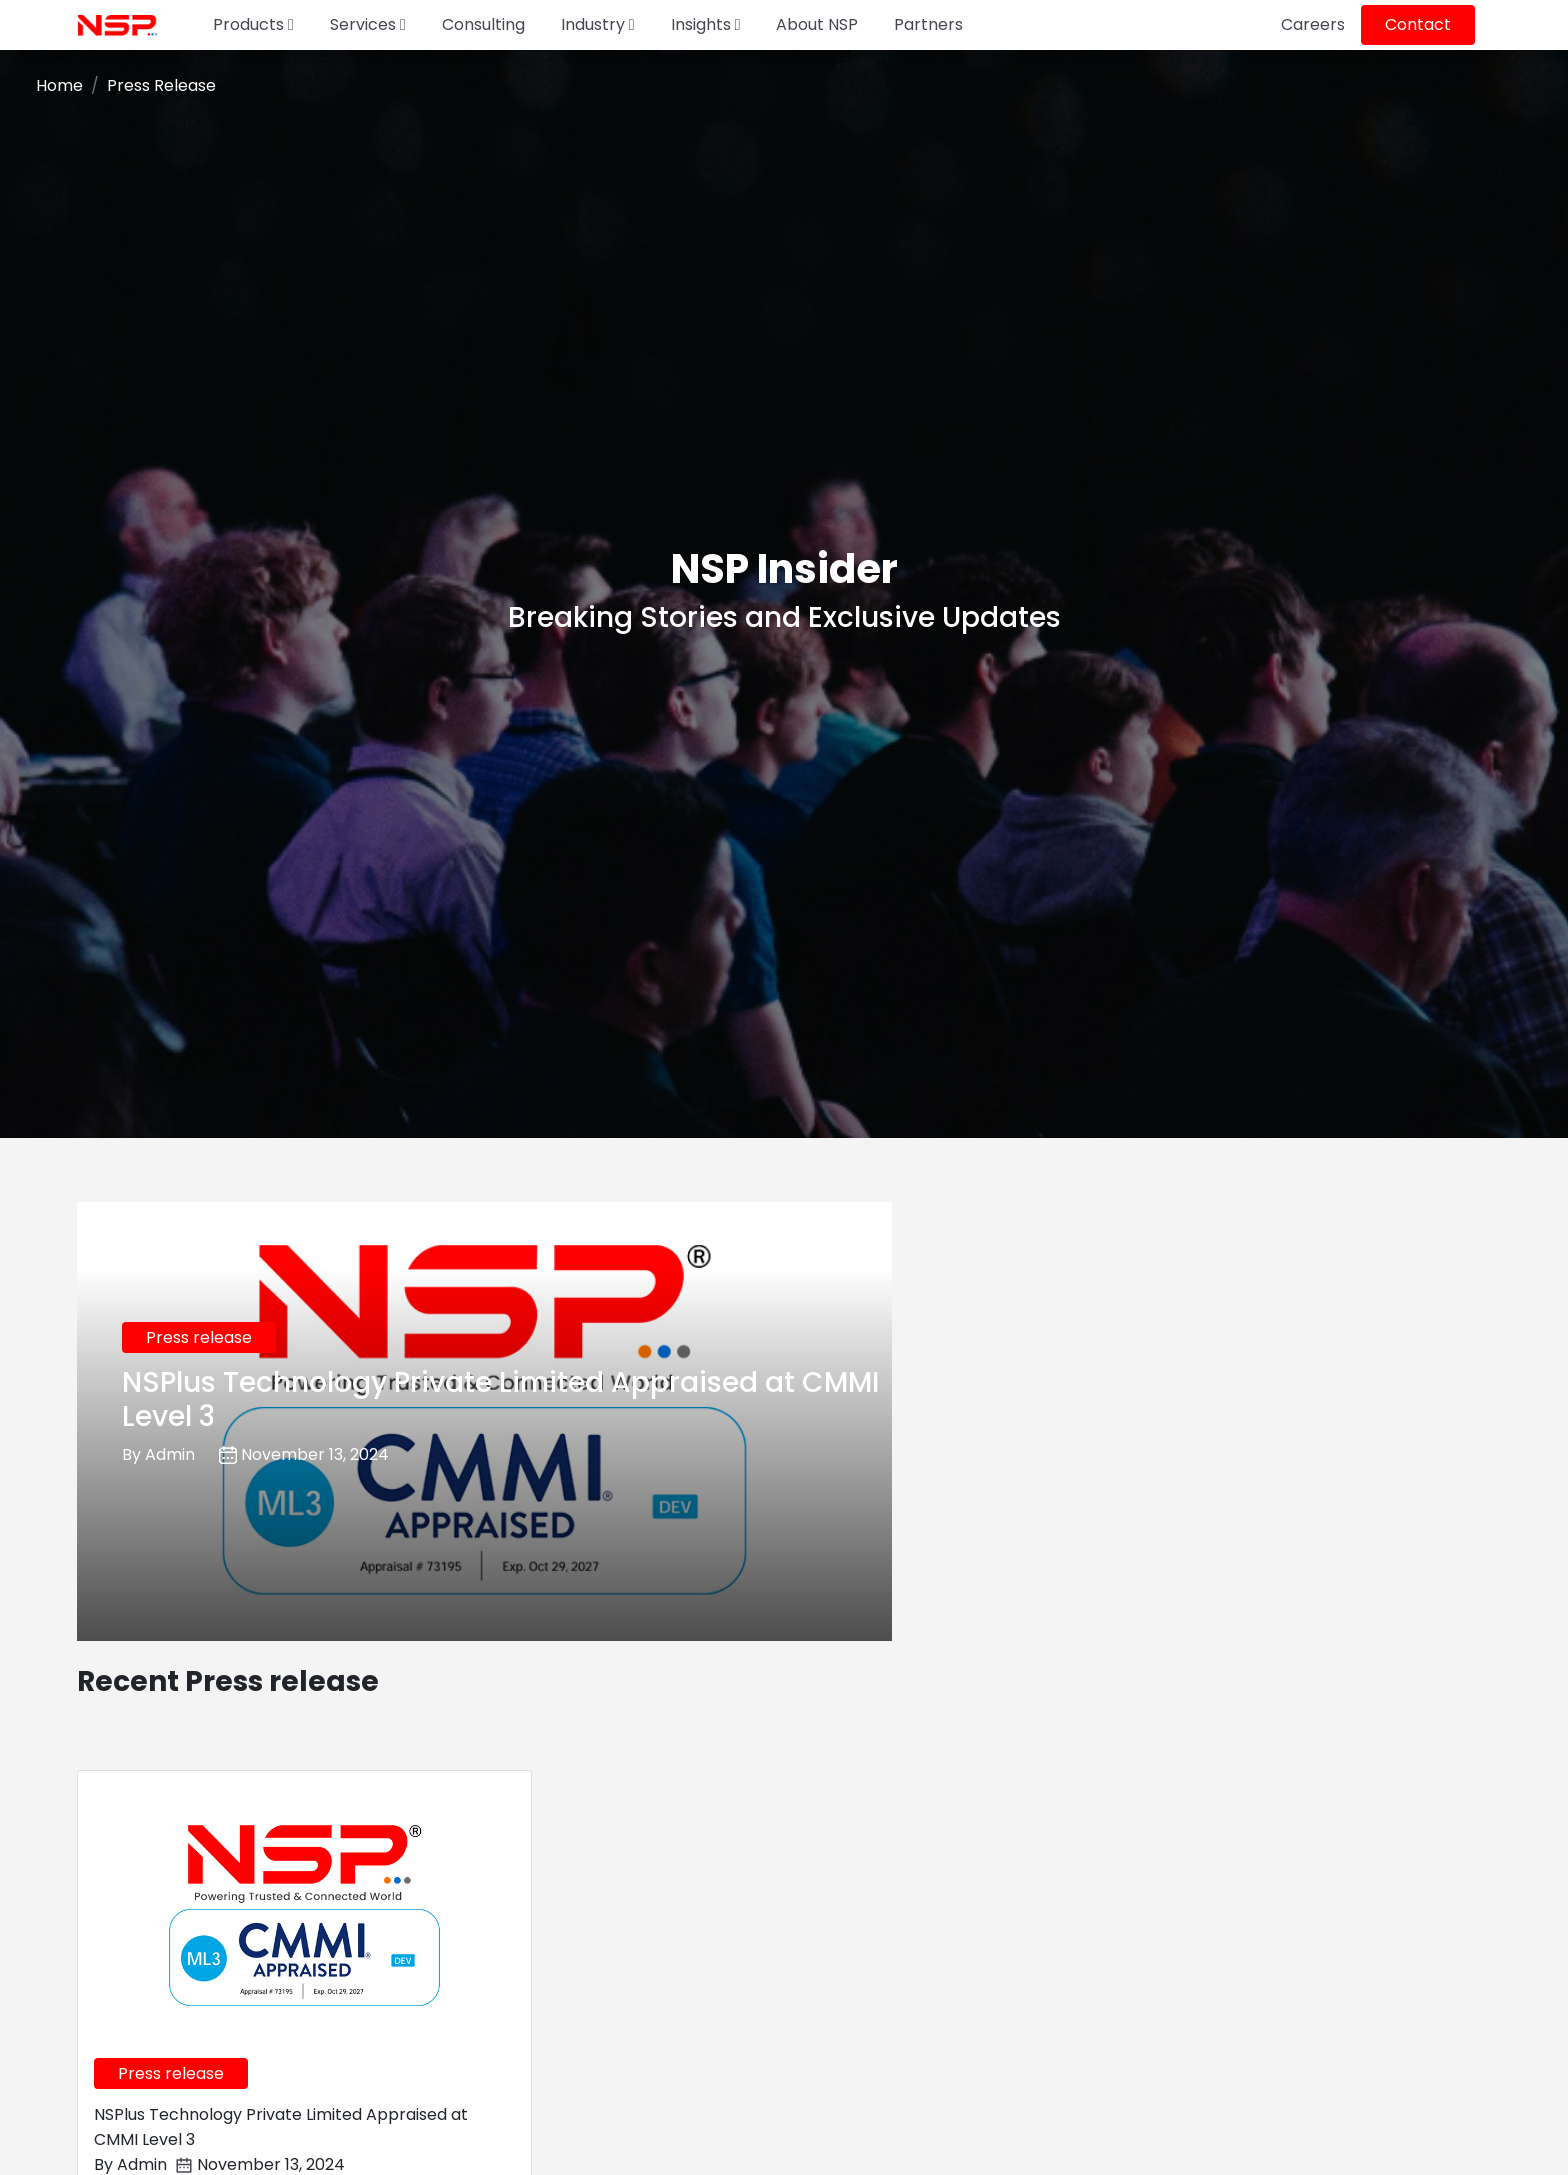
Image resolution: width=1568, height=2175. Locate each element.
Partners (928, 24)
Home (59, 85)
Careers (1313, 24)
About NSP (817, 24)
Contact (1418, 24)
